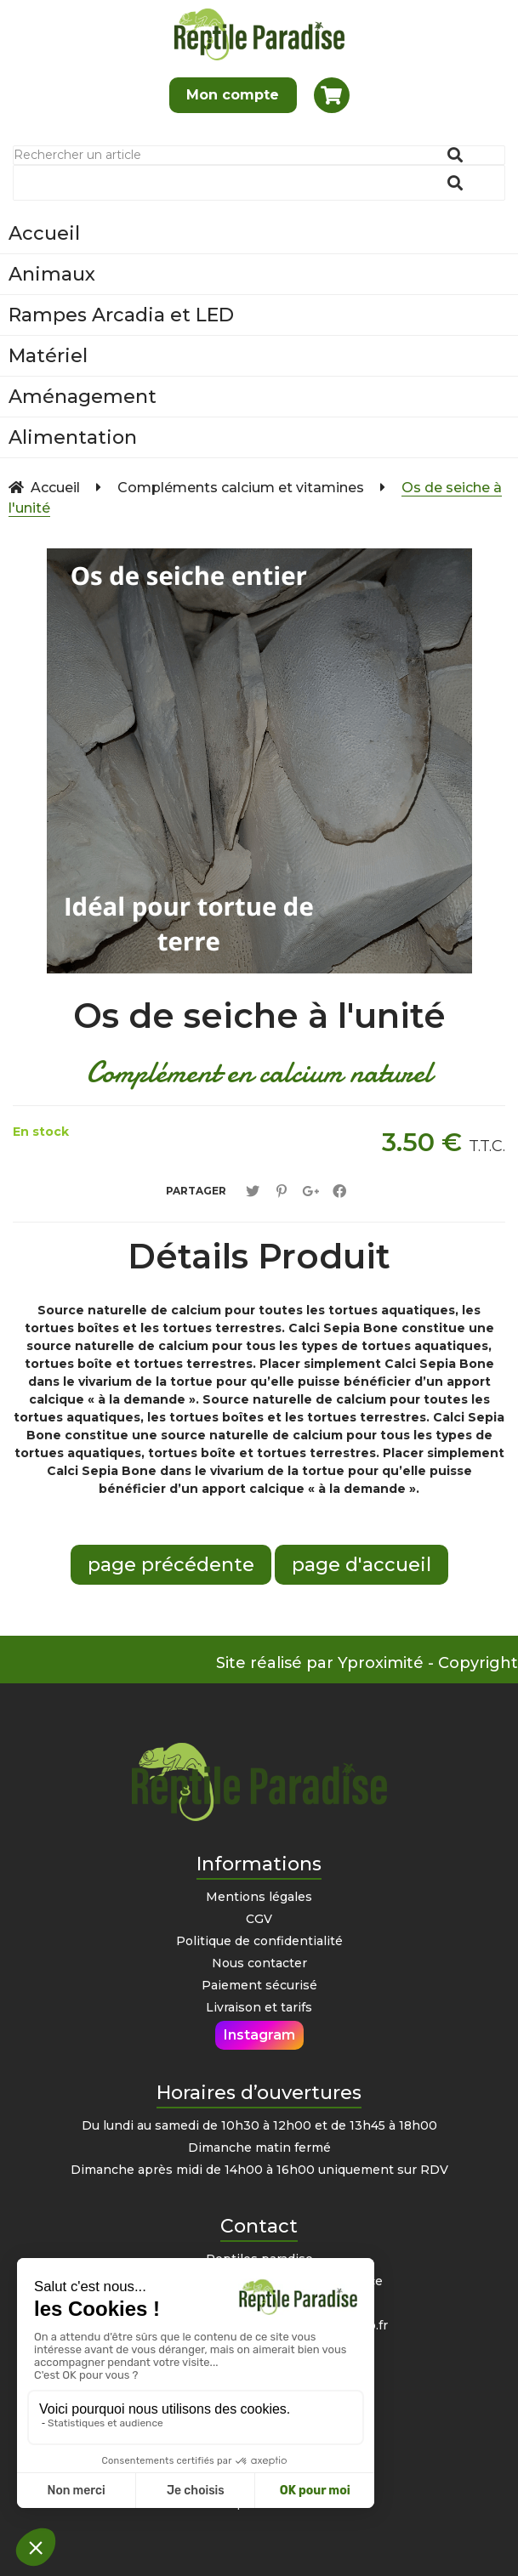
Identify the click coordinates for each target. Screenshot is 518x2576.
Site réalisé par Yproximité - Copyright (367, 1663)
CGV (259, 1918)
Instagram (259, 2035)
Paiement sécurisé (259, 1985)
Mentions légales (259, 1896)
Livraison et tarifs (259, 2007)
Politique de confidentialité (259, 1941)
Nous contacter (259, 1963)
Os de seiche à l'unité (259, 1015)
